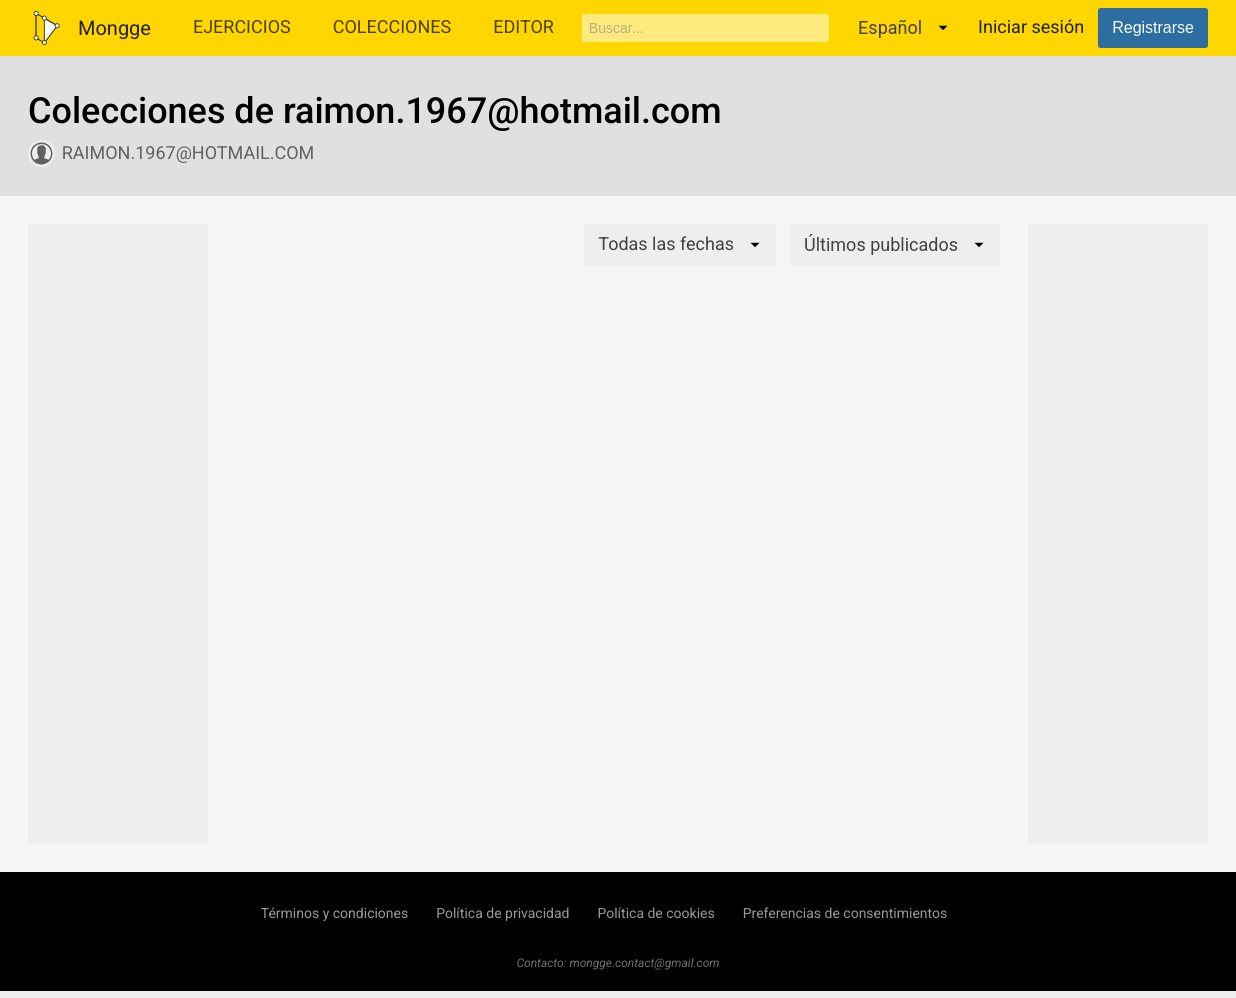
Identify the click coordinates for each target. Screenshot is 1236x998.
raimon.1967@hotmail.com (188, 153)
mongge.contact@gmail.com (645, 963)
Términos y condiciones (334, 914)
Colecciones (392, 27)
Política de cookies (655, 914)
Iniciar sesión (1031, 27)
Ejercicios (242, 27)
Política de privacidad (502, 914)
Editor (523, 27)
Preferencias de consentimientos (845, 914)
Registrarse (1153, 27)
